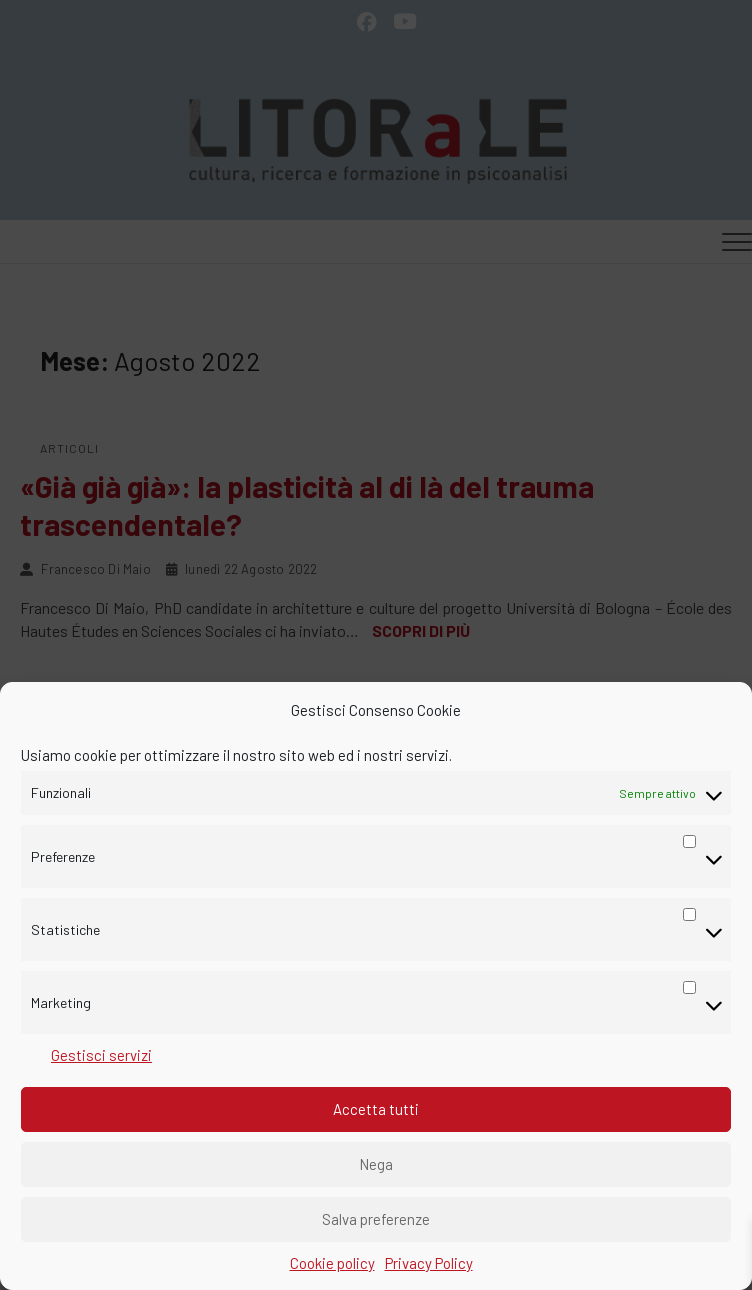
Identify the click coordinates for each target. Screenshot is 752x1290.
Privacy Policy (429, 1263)
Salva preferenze (376, 1219)
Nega (376, 1164)
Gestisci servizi (101, 1055)
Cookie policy (332, 1263)
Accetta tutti (376, 1109)
